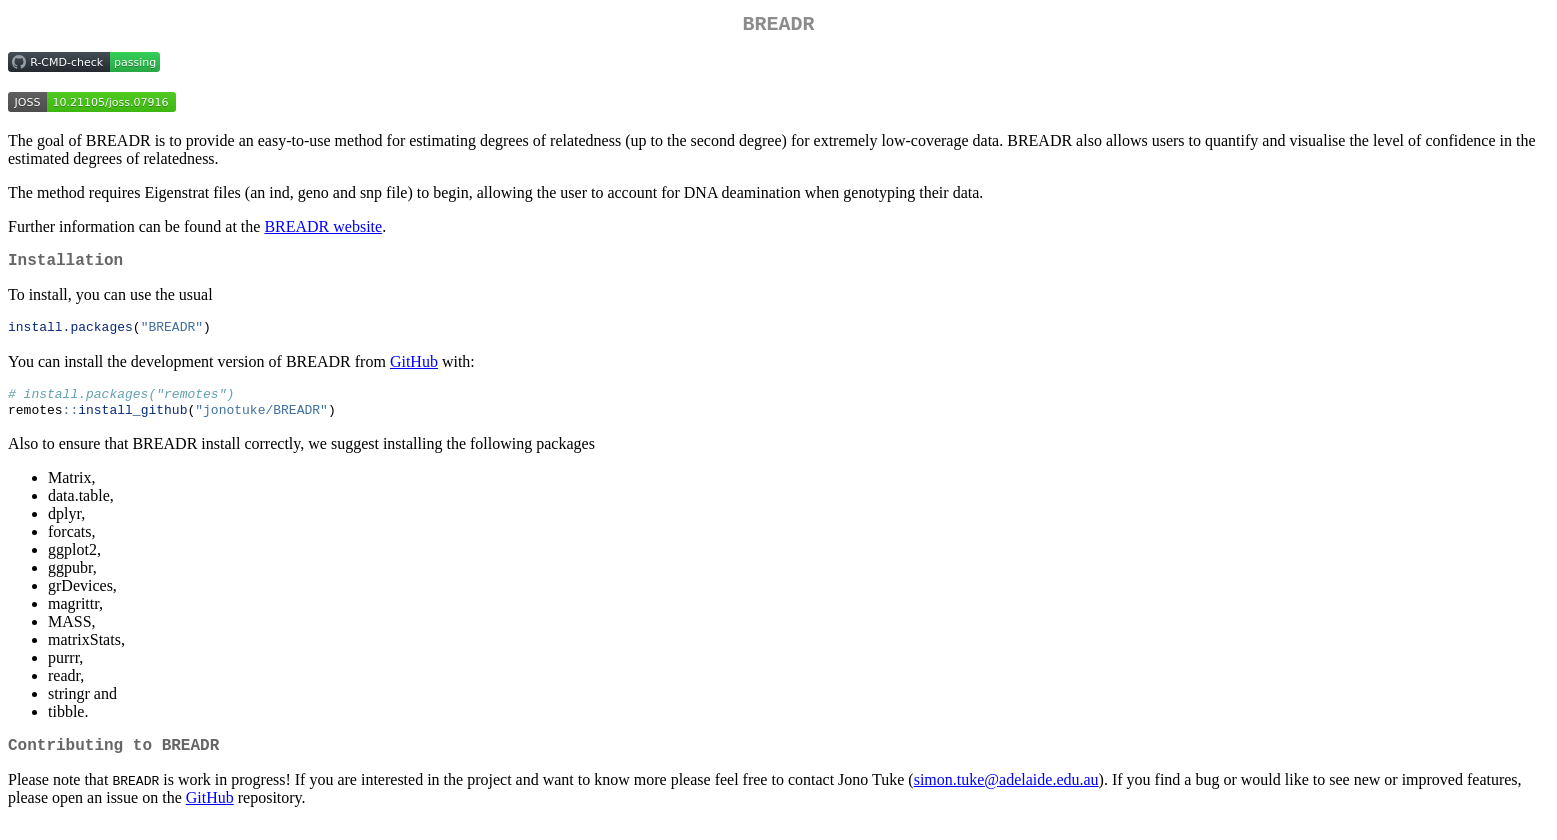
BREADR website (323, 230)
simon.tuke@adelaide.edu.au (1006, 796)
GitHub (414, 370)
